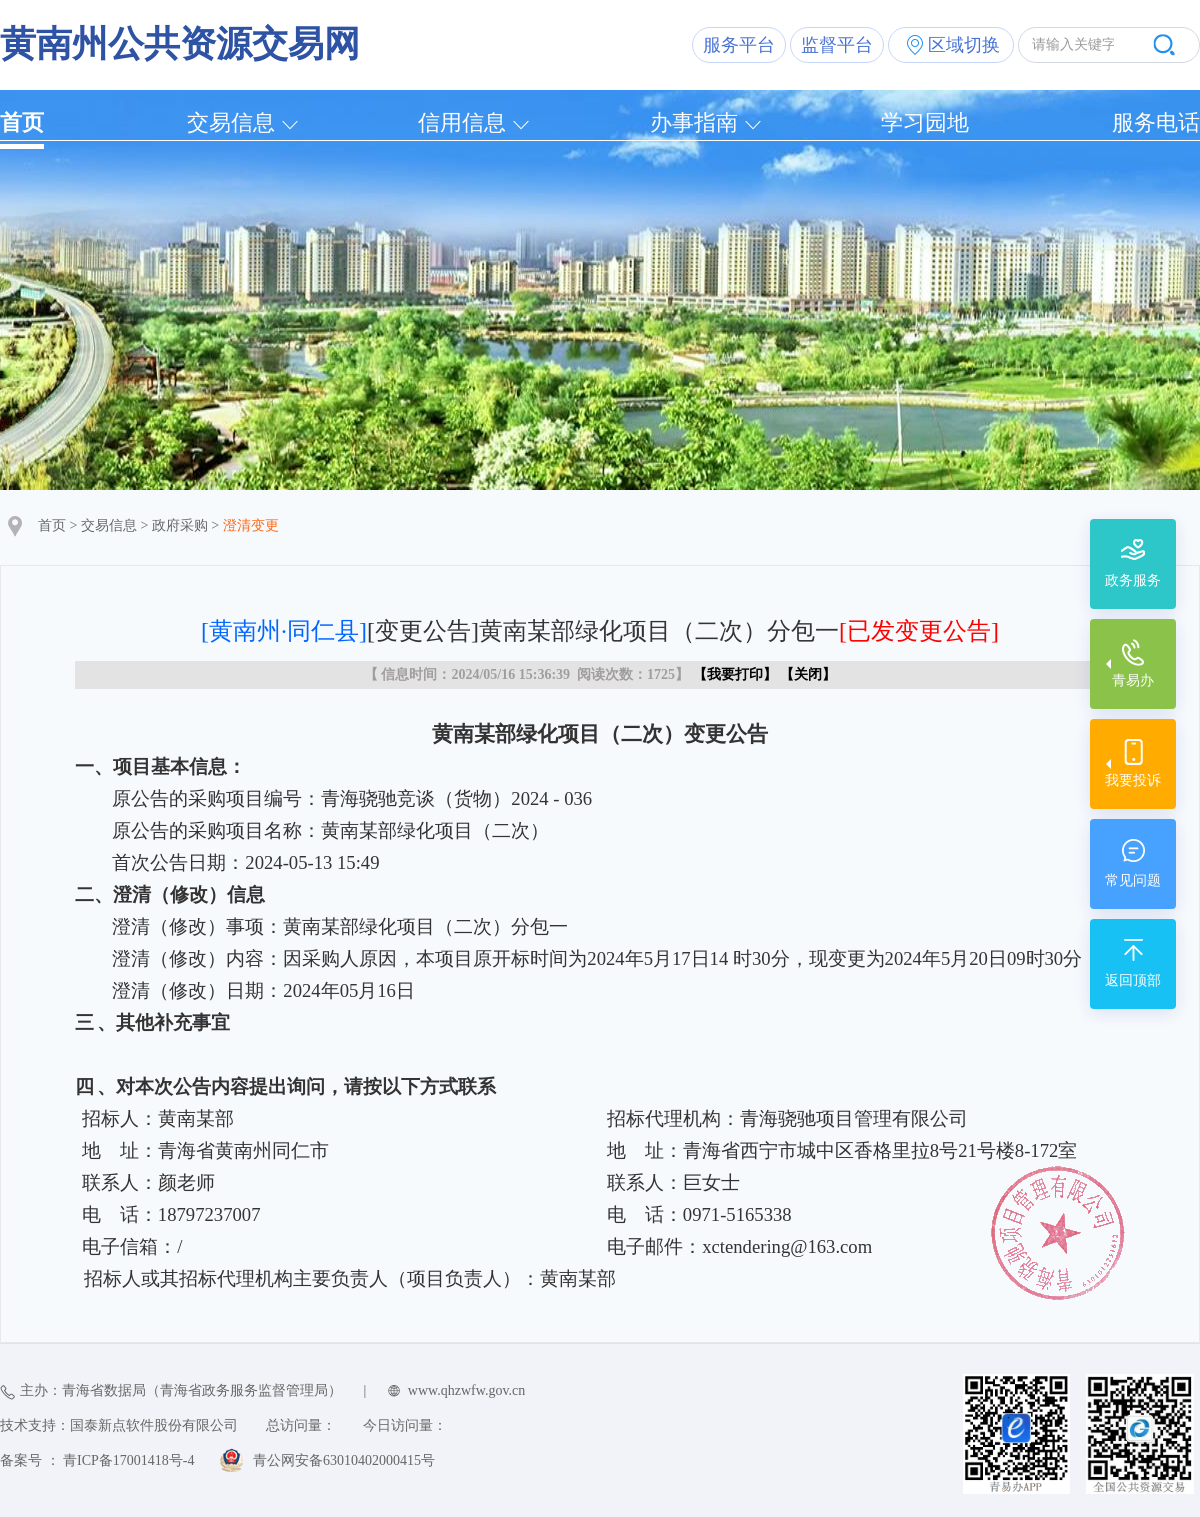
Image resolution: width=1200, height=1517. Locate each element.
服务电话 (1156, 122)
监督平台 (837, 45)
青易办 (1133, 680)
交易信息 (231, 122)
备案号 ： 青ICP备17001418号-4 (97, 1460)
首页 (22, 122)
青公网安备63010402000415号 (344, 1460)
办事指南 (694, 122)
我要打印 (735, 674)
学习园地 (925, 122)
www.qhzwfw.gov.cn (466, 1390)
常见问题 (1133, 880)
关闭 (808, 674)
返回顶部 (1133, 980)
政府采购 (180, 525)
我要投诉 (1133, 780)
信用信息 (462, 122)
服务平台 (739, 45)
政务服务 (1133, 580)
